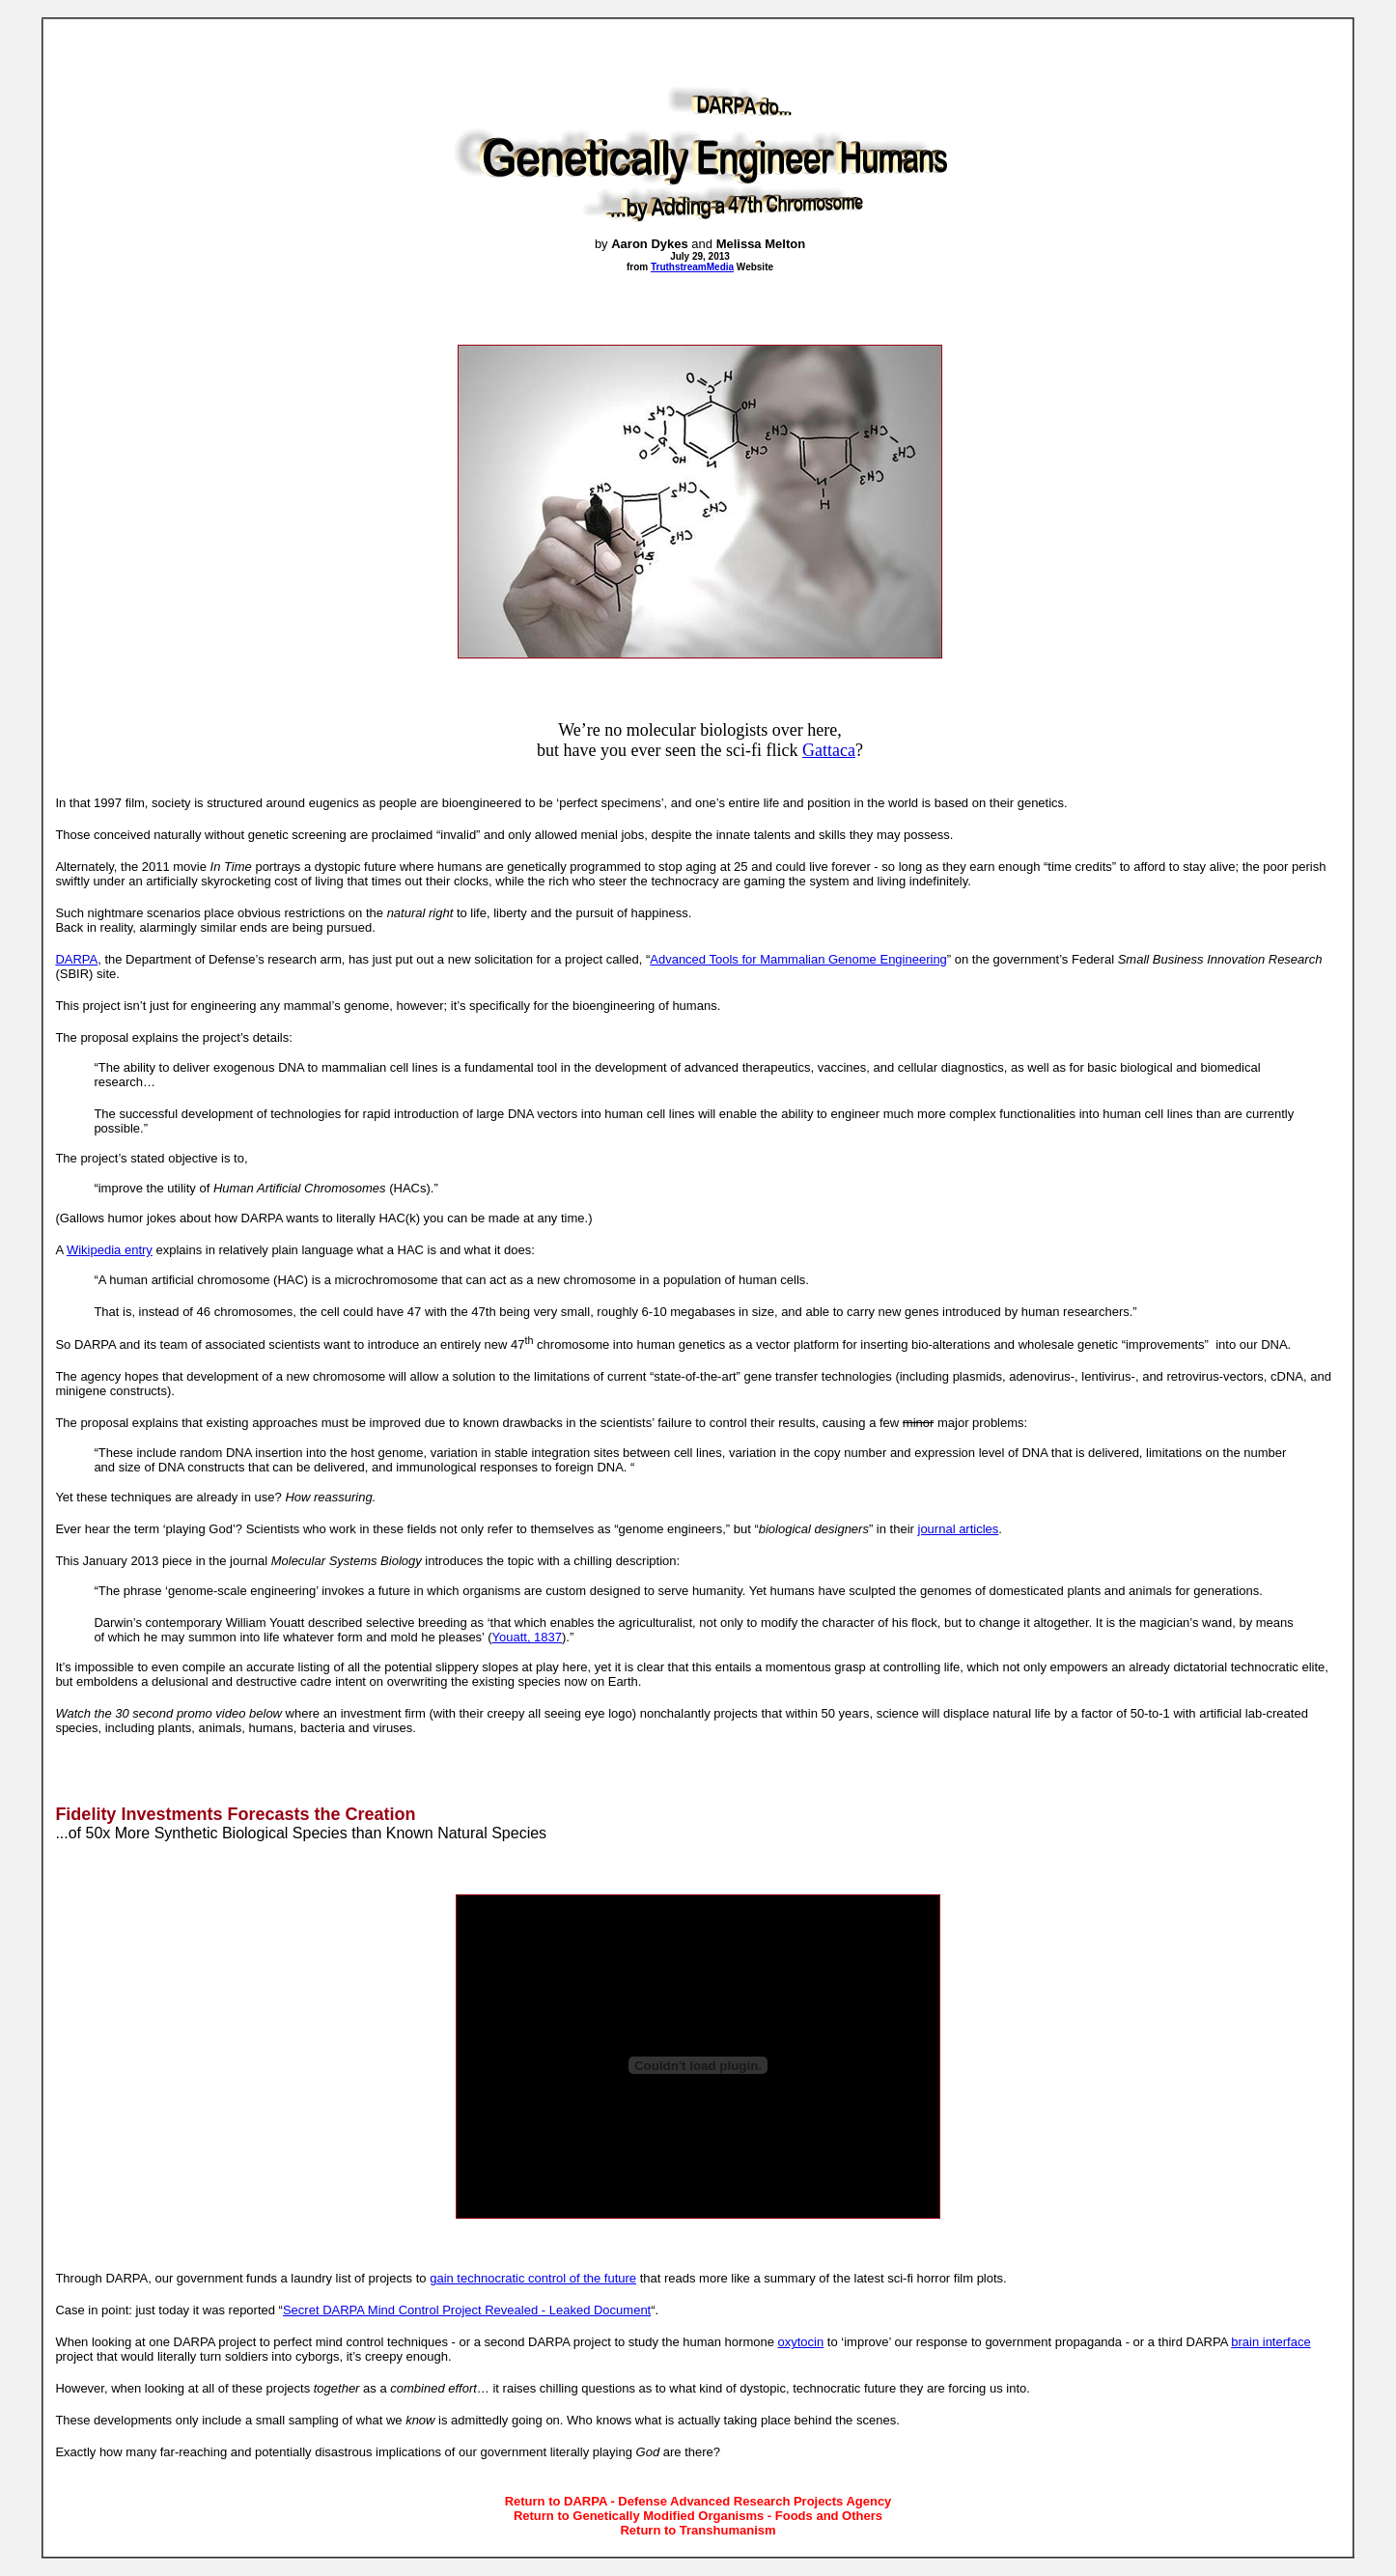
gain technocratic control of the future (533, 2278)
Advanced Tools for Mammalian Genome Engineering (798, 959)
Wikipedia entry (110, 1250)
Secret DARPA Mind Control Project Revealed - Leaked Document (467, 2310)
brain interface (1270, 2342)
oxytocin (801, 2342)
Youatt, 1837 (526, 1637)
